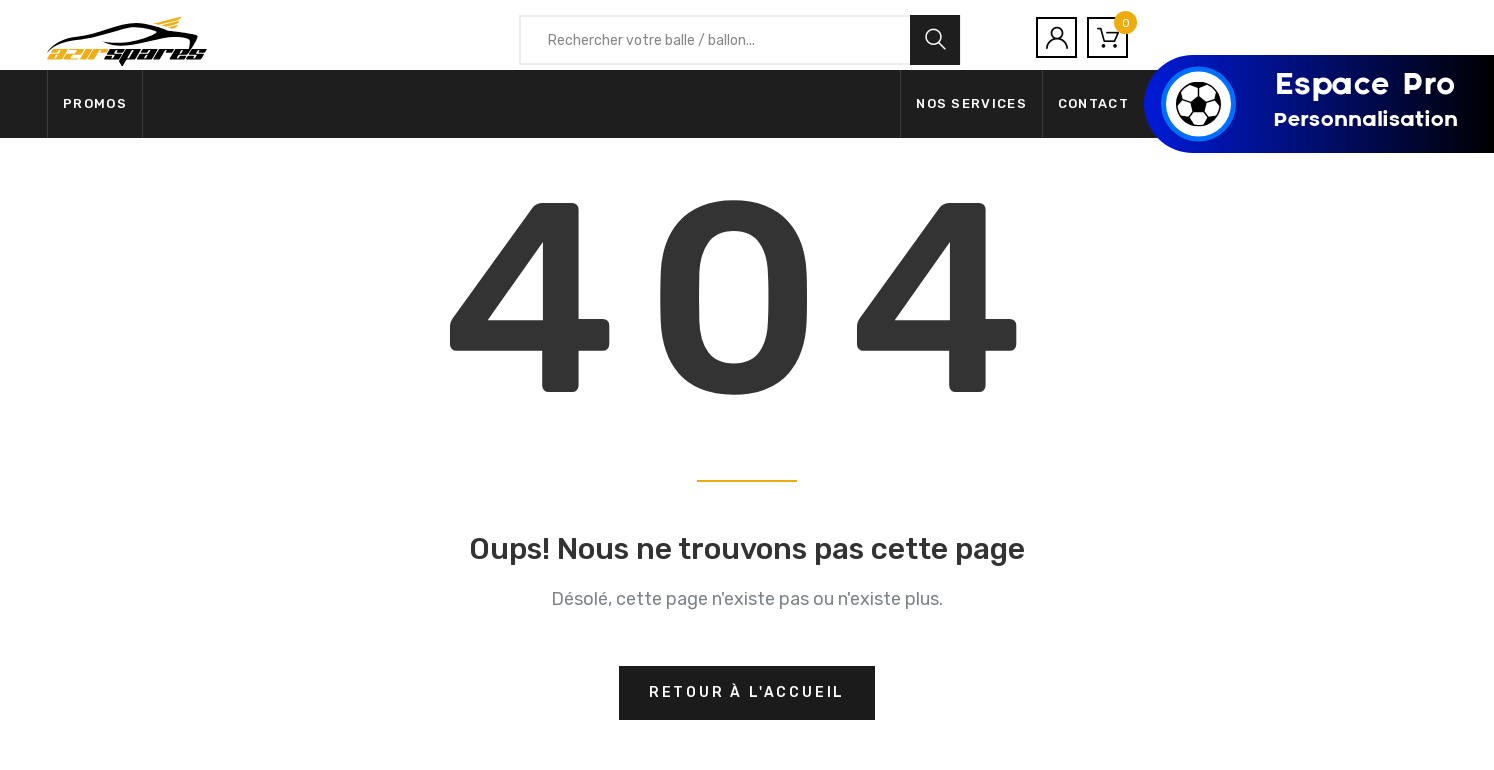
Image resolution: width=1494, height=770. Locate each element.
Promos (95, 103)
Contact (1093, 103)
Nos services (971, 103)
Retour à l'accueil (747, 692)
